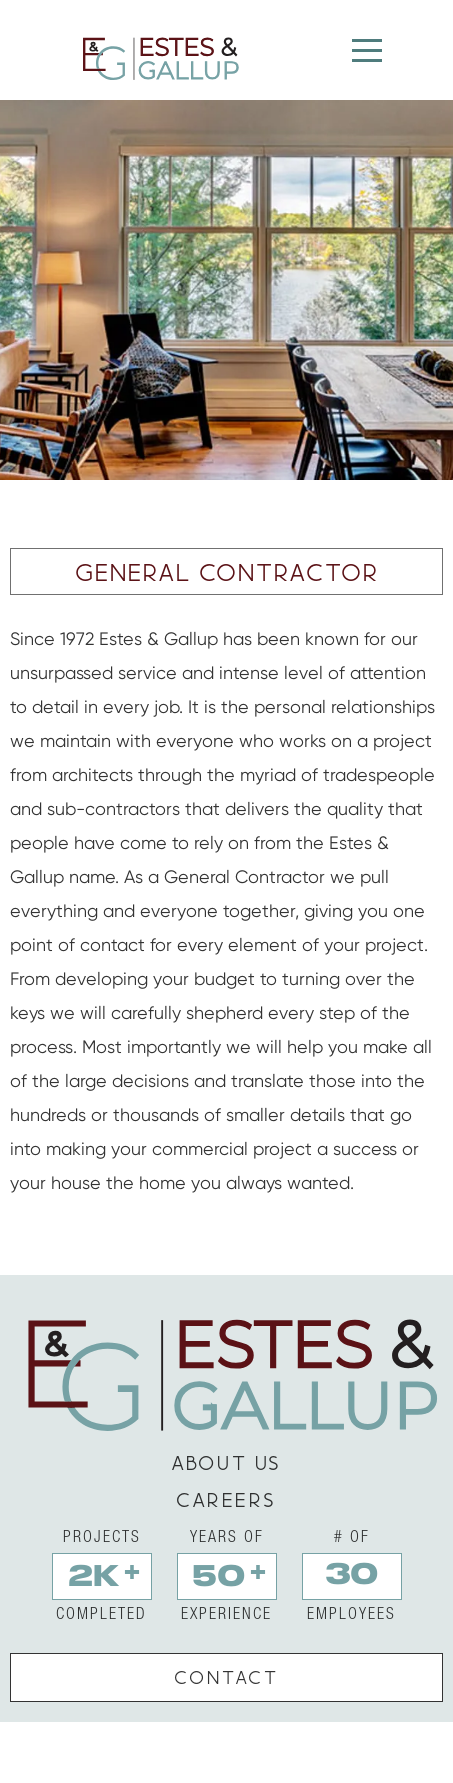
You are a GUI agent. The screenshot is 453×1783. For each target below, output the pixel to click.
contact (226, 1677)
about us (226, 1462)
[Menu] (367, 51)
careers (226, 1499)
